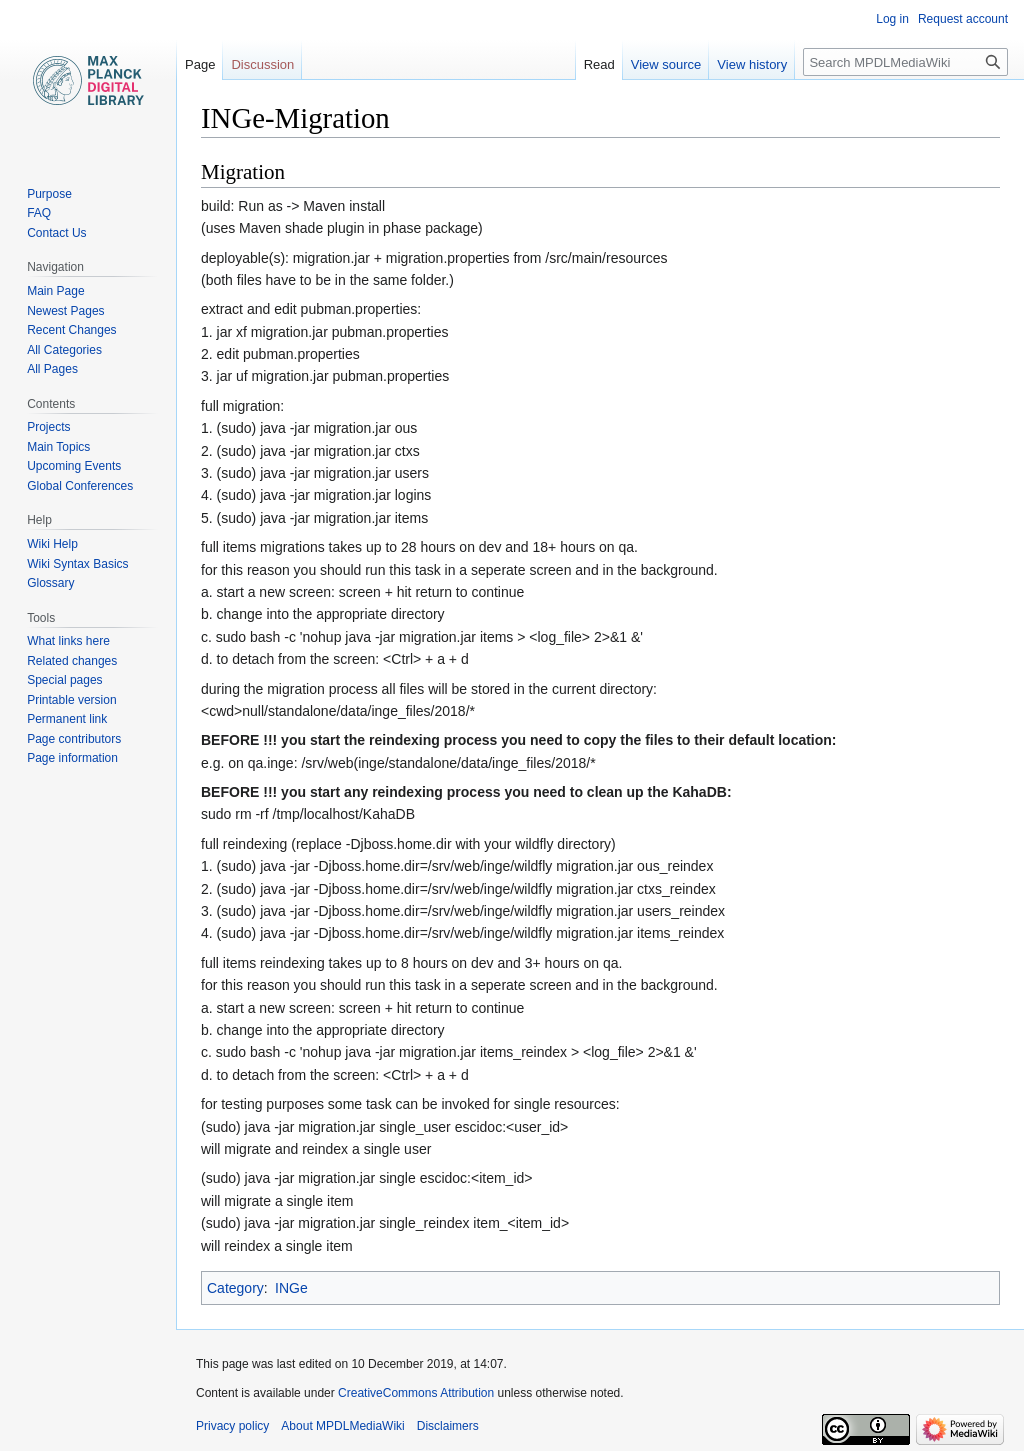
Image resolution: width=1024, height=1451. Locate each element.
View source (666, 64)
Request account (963, 19)
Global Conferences (80, 486)
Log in (892, 19)
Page (200, 64)
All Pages (52, 369)
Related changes (72, 661)
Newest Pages (65, 311)
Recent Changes (71, 330)
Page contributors (74, 739)
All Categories (64, 350)
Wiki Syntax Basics (77, 564)
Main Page (55, 291)
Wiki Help (52, 544)
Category (235, 1288)
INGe (291, 1288)
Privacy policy (232, 1426)
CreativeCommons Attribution (416, 1393)
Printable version (71, 700)
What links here (68, 641)
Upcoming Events (74, 466)
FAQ (39, 213)
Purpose (49, 194)
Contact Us (56, 233)
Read (599, 64)
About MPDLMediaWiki (342, 1426)
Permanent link (67, 719)
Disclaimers (448, 1426)
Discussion (262, 64)
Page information (72, 758)
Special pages (64, 680)
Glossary (50, 583)
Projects (48, 427)
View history (752, 64)
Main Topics (58, 447)
